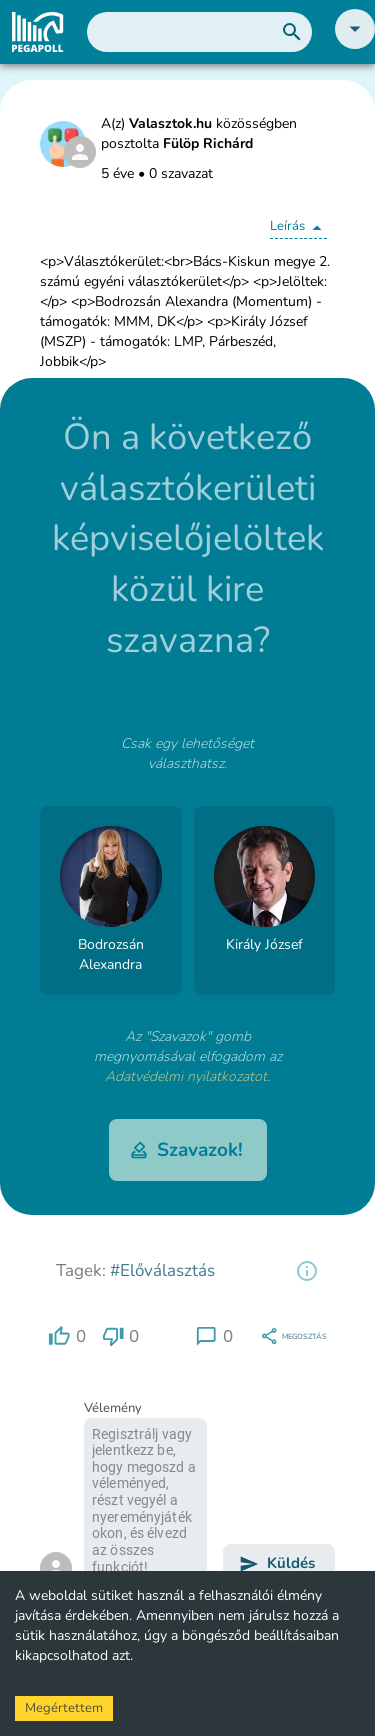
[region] (307, 1271)
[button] (355, 44)
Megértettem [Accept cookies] (64, 1708)
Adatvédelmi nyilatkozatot (186, 1076)
